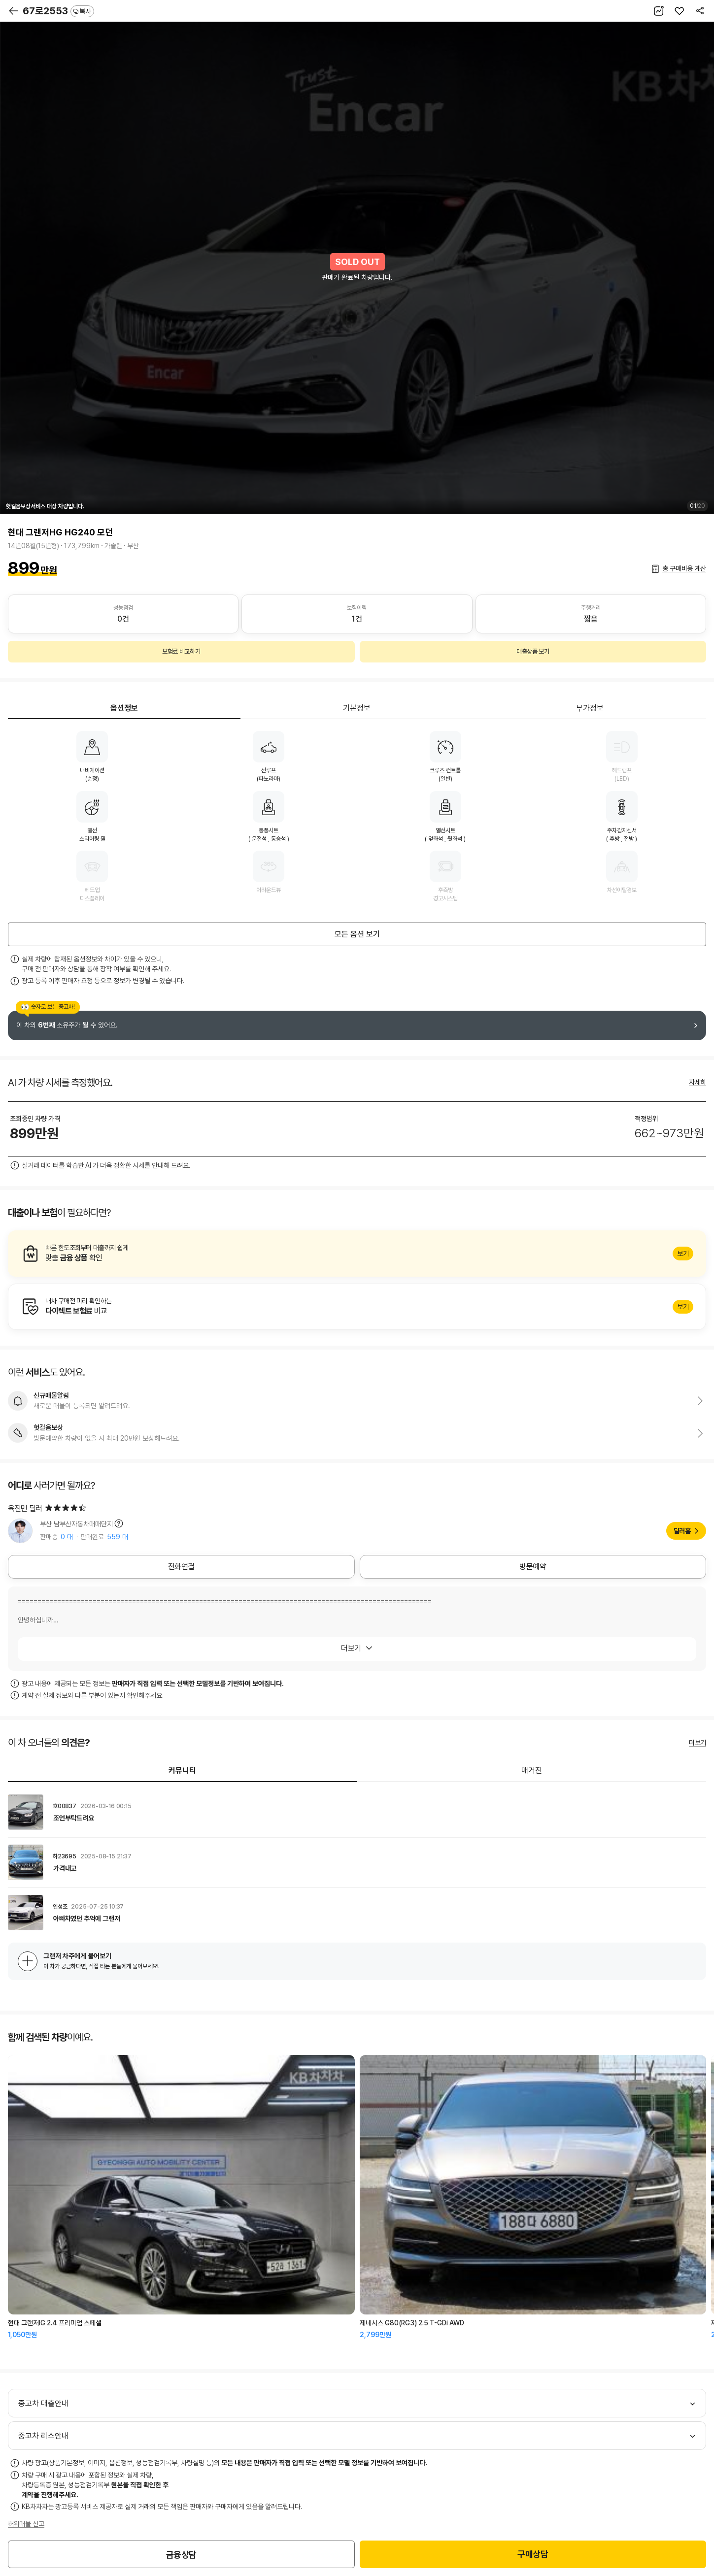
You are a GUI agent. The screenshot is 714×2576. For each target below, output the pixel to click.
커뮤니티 (182, 1770)
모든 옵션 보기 (357, 934)
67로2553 (58, 11)
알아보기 (357, 1253)
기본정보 (357, 708)
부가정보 (590, 708)
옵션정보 (124, 708)
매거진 (531, 1770)
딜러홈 (682, 1531)
